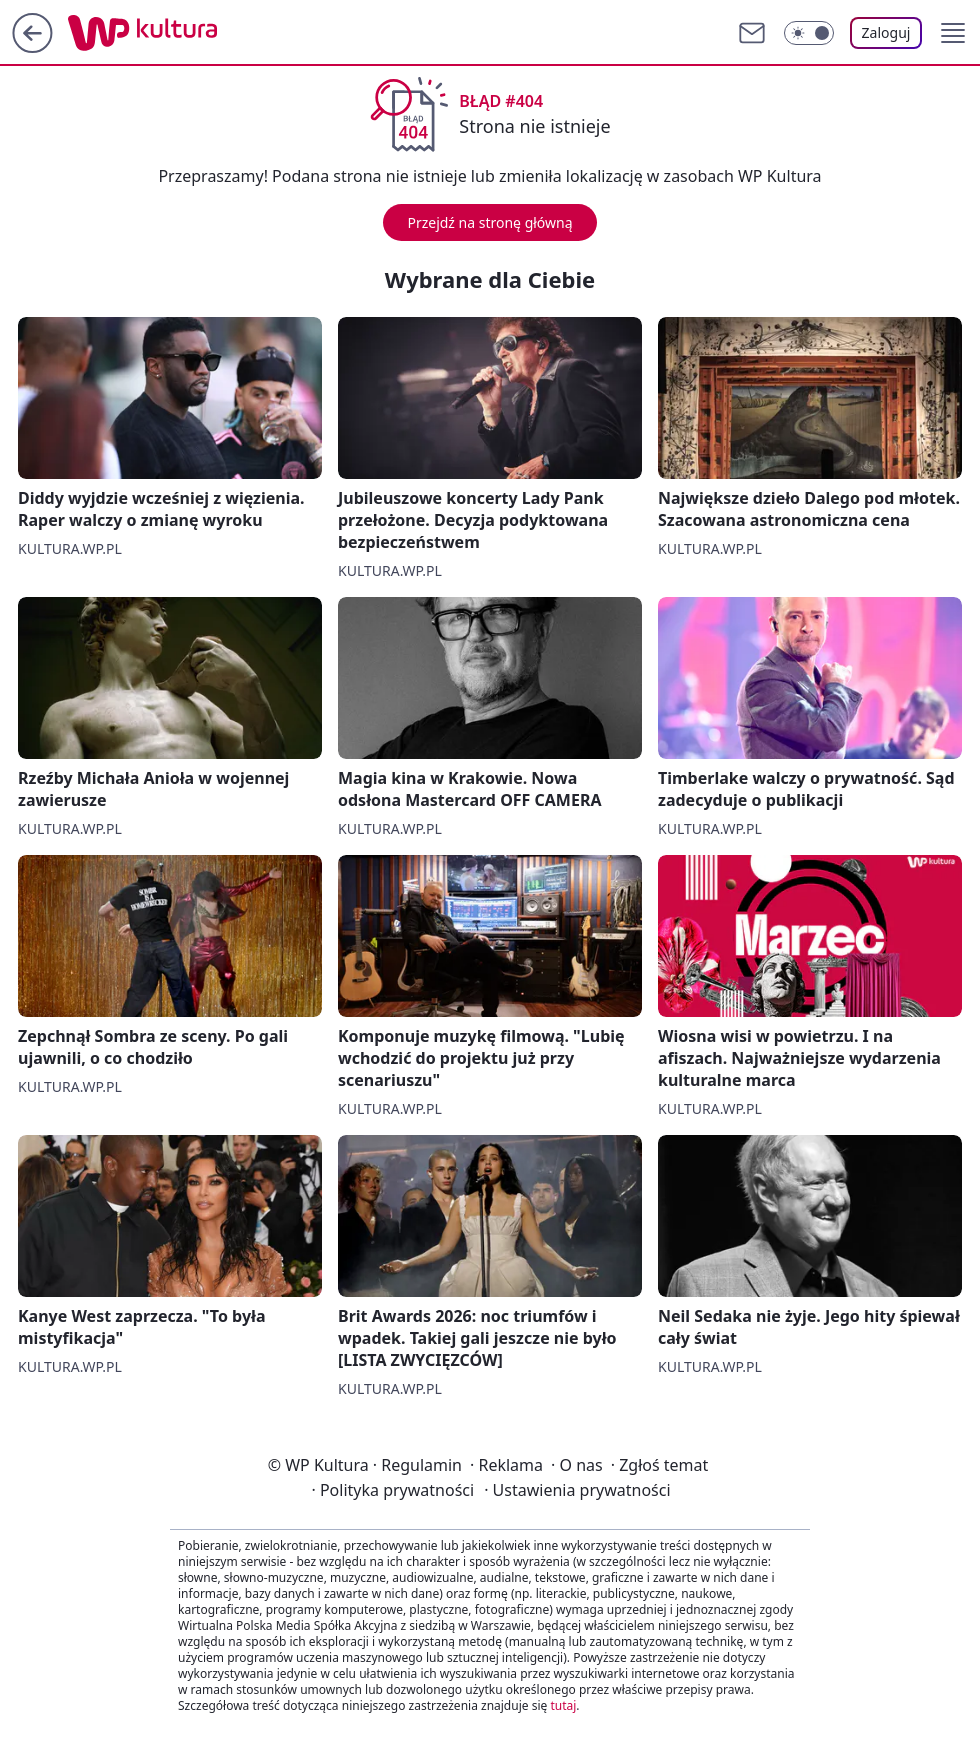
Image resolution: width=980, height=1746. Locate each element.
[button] (953, 33)
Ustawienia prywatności (577, 1490)
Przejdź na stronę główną (489, 222)
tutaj (563, 1705)
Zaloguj (886, 32)
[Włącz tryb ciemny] (809, 33)
